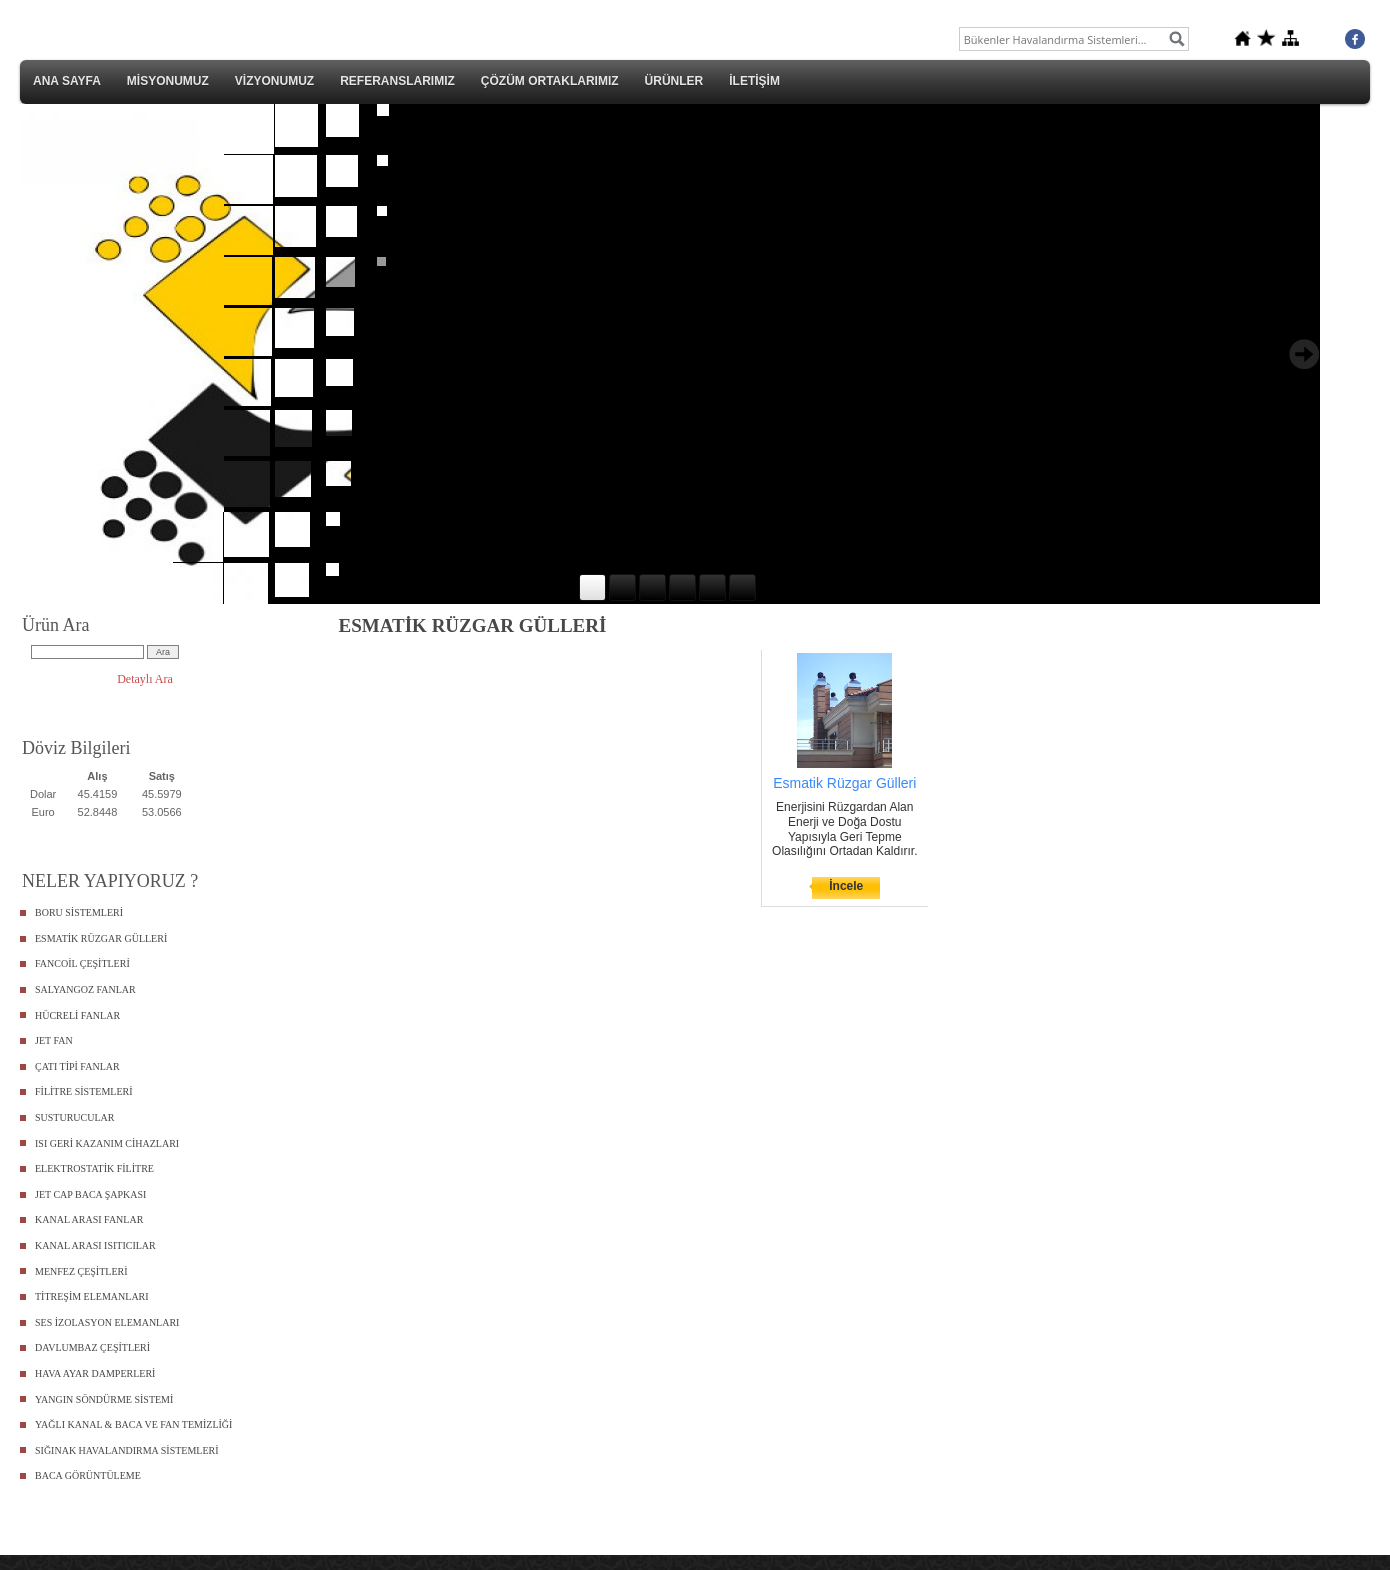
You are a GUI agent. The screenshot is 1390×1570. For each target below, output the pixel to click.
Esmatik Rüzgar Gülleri (844, 783)
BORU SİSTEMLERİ (79, 912)
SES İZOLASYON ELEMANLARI (107, 1322)
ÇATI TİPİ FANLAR (77, 1066)
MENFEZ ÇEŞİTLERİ (81, 1271)
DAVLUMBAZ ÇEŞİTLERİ (92, 1347)
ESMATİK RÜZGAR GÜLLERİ (101, 938)
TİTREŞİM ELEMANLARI (92, 1296)
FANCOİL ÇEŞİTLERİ (82, 963)
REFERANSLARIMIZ (397, 81)
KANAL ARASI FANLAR (89, 1219)
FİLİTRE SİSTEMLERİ (84, 1091)
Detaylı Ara (145, 679)
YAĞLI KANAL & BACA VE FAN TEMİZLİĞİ (133, 1424)
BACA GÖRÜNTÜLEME (88, 1475)
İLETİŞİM (754, 81)
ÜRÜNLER (674, 81)
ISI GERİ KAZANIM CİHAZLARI (107, 1143)
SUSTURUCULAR (74, 1117)
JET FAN (54, 1040)
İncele (846, 886)
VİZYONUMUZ (274, 81)
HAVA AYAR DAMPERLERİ (95, 1373)
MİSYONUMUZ (168, 81)
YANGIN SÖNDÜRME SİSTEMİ (104, 1399)
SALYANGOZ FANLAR (85, 989)
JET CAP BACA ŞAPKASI (90, 1194)
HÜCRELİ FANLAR (77, 1015)
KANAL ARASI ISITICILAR (95, 1245)
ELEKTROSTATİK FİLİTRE (94, 1168)
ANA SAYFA (67, 81)
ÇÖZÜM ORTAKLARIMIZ (550, 81)
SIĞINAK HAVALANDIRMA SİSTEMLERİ (127, 1450)
